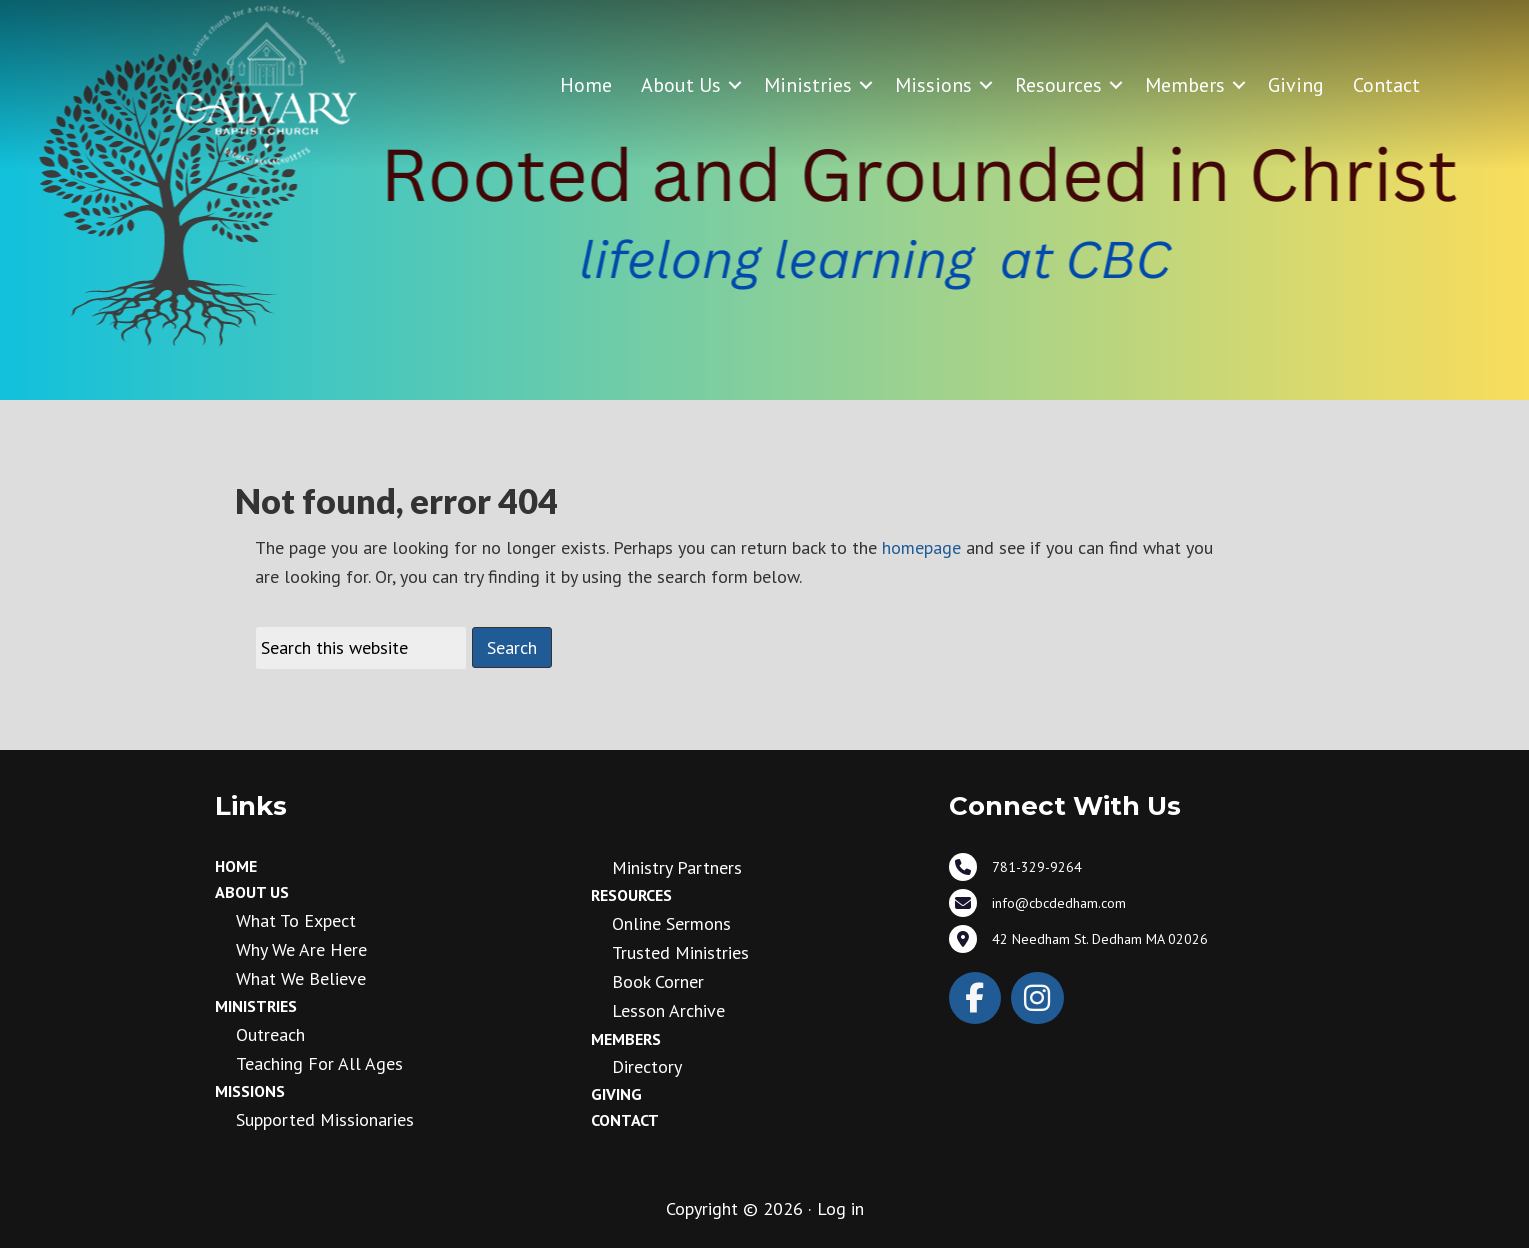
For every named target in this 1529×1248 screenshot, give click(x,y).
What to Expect (296, 920)
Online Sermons (671, 923)
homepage (921, 547)
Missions (933, 85)
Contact (1386, 85)
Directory (647, 1066)
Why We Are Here (301, 949)
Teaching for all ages (319, 1063)
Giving (1296, 85)
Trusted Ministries (680, 952)
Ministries (808, 85)
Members (1185, 85)
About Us (681, 85)
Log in (840, 1208)
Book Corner (658, 981)
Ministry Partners (677, 867)
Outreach (270, 1034)
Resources (1058, 85)
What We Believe (301, 978)
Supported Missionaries (325, 1119)
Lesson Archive (668, 1010)
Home (586, 85)
